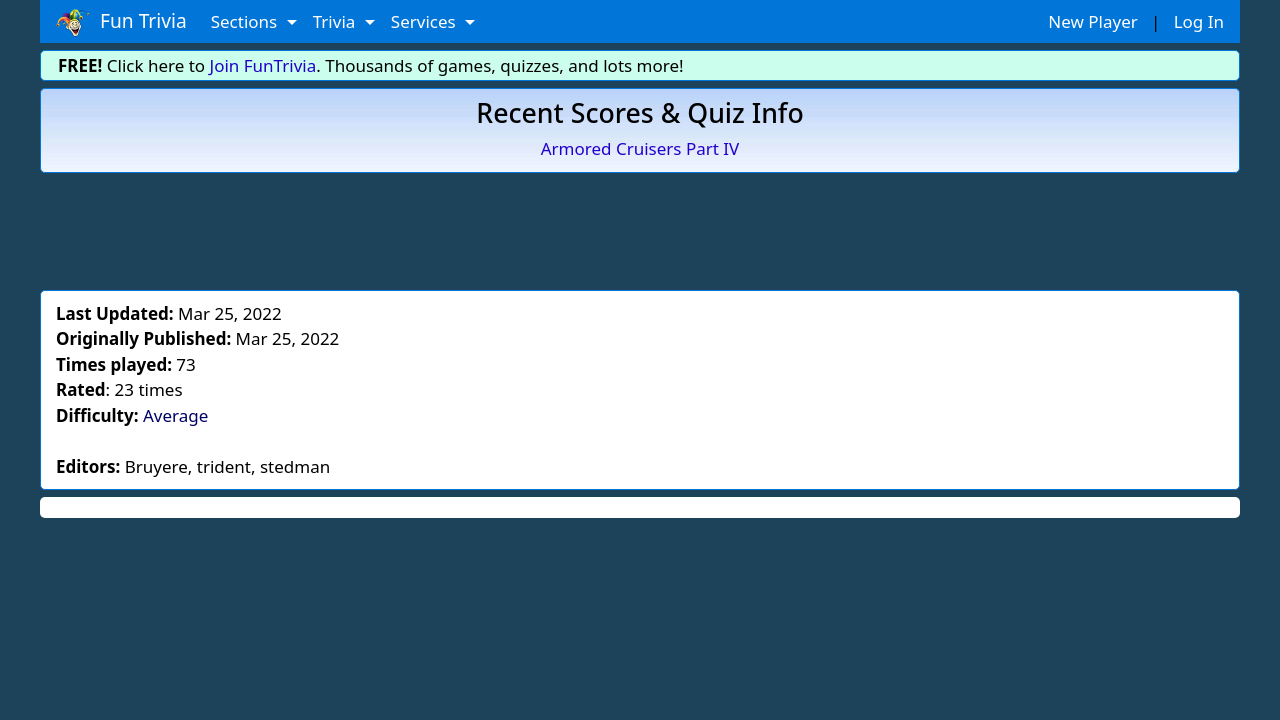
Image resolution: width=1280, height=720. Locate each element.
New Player (1092, 21)
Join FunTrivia (263, 65)
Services (425, 21)
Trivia (336, 21)
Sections (246, 21)
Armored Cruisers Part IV (640, 148)
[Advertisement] (640, 228)
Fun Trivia (121, 22)
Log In (1199, 21)
